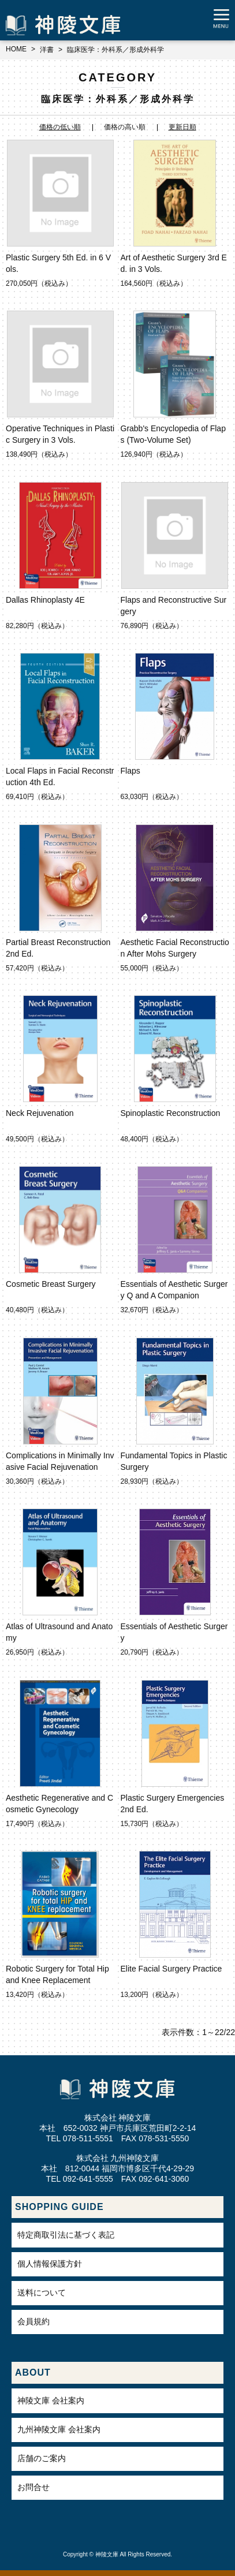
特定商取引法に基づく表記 (65, 2234)
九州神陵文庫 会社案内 (58, 2429)
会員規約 (33, 2321)
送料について (41, 2292)
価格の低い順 (60, 127)
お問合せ (33, 2487)
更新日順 (182, 127)
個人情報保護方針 (49, 2263)
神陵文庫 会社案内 (50, 2400)
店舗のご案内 (41, 2458)
